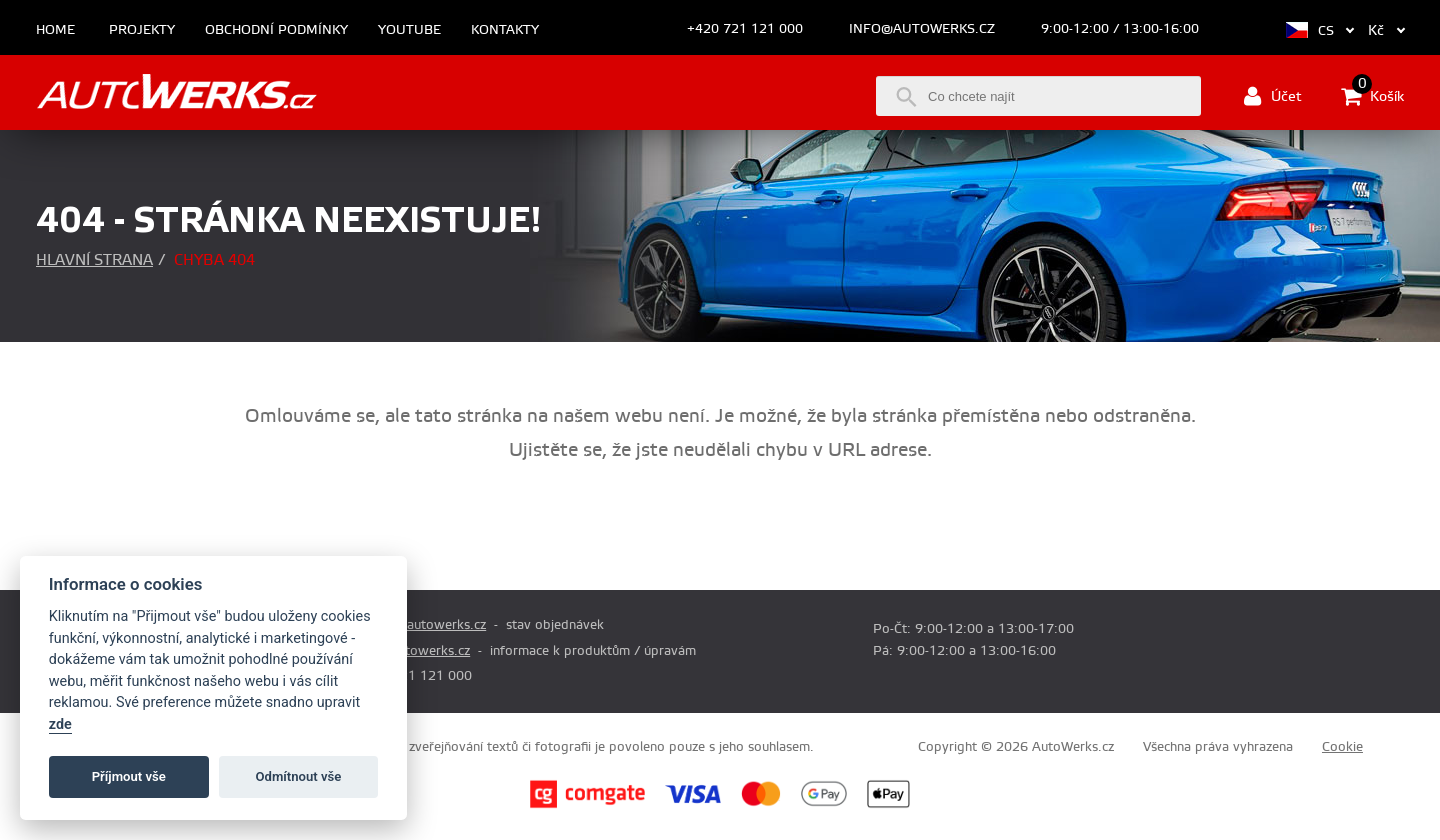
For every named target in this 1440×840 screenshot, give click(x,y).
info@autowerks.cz (922, 29)
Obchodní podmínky (276, 30)
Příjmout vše (129, 776)
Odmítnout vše (299, 776)
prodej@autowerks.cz (421, 625)
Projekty (142, 30)
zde (60, 724)
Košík (1372, 96)
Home (55, 30)
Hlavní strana (94, 260)
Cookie (1342, 747)
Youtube (409, 30)
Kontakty (505, 30)
